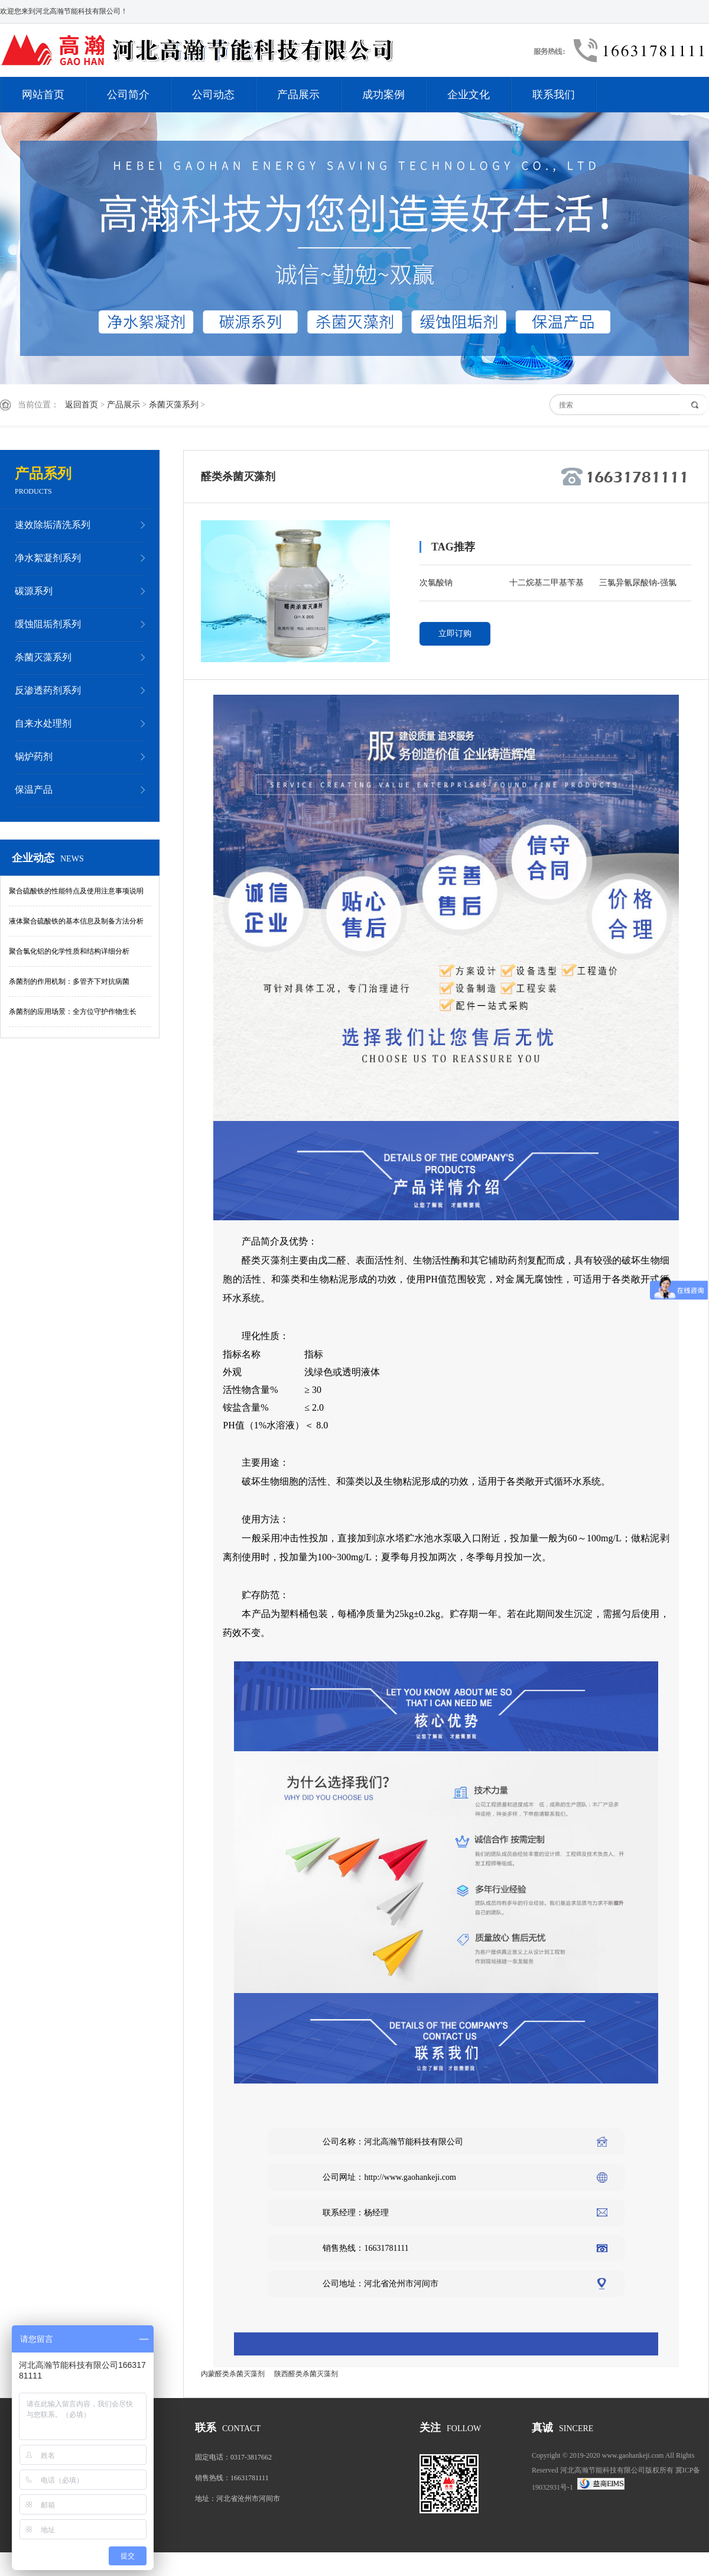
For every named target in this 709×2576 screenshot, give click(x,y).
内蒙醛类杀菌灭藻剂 (233, 2374)
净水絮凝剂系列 (48, 558)
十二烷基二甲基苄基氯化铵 (546, 585)
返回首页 (81, 404)
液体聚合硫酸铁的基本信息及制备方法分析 (76, 921)
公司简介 (128, 95)
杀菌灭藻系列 (174, 404)
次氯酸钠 (436, 582)
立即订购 (454, 633)
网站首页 (43, 95)
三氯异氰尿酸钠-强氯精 (638, 585)
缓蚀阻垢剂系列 (48, 624)
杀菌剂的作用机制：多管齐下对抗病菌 (69, 981)
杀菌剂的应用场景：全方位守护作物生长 (72, 1011)
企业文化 (468, 95)
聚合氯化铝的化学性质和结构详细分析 (69, 951)
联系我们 (553, 95)
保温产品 (34, 790)
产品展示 (298, 95)
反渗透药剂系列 (48, 690)
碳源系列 (34, 591)
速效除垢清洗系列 (52, 525)
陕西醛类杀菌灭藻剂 (306, 2374)
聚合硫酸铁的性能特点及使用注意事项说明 (76, 891)
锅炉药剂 (34, 756)
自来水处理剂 (43, 723)
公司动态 (213, 95)
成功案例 (383, 95)
